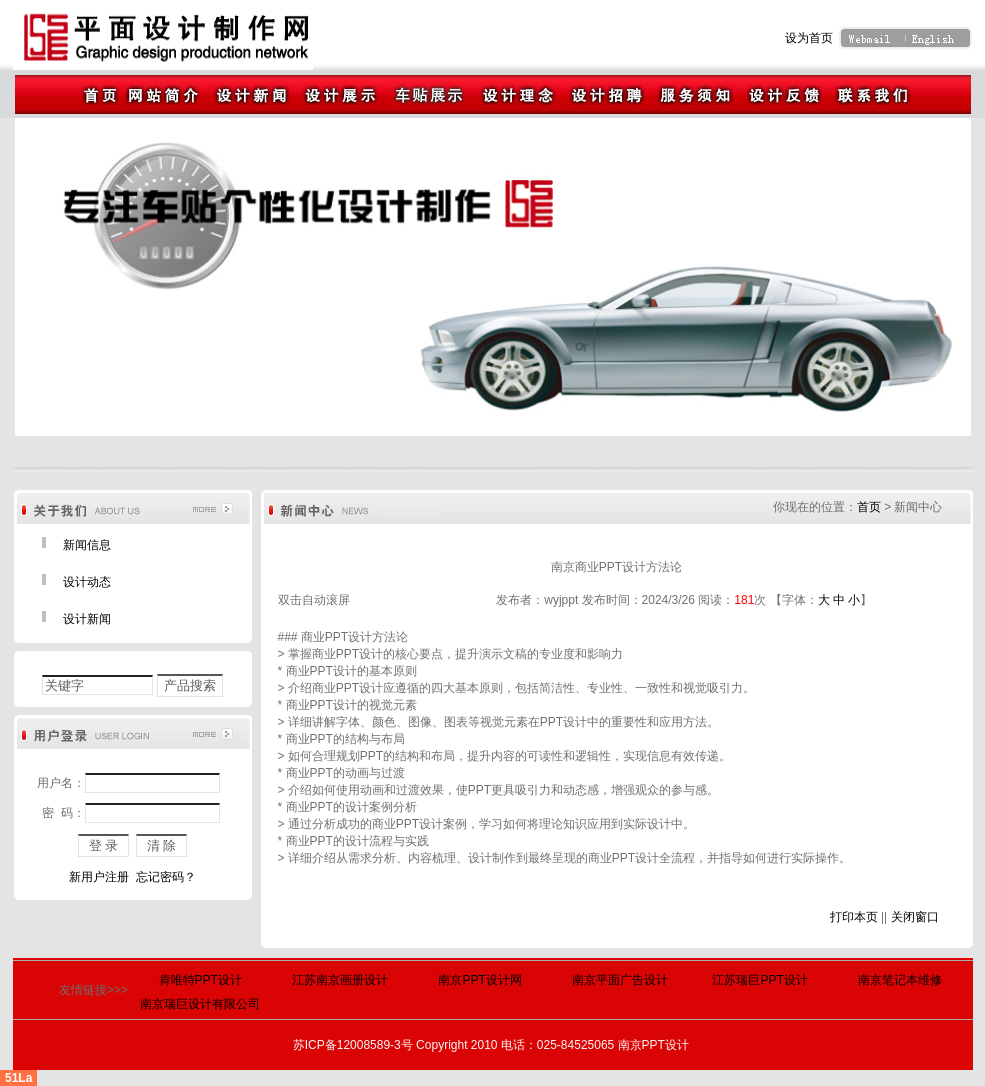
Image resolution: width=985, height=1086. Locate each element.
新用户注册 (99, 877)
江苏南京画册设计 (340, 980)
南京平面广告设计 (620, 980)
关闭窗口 (915, 917)
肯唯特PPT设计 (200, 980)
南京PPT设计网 (479, 980)
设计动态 (87, 582)
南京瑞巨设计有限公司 (200, 1004)
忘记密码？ (166, 877)
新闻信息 (87, 545)
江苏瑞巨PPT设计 (759, 980)
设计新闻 (87, 619)
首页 (869, 507)
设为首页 (809, 38)
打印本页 (854, 917)
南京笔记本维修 (900, 980)
